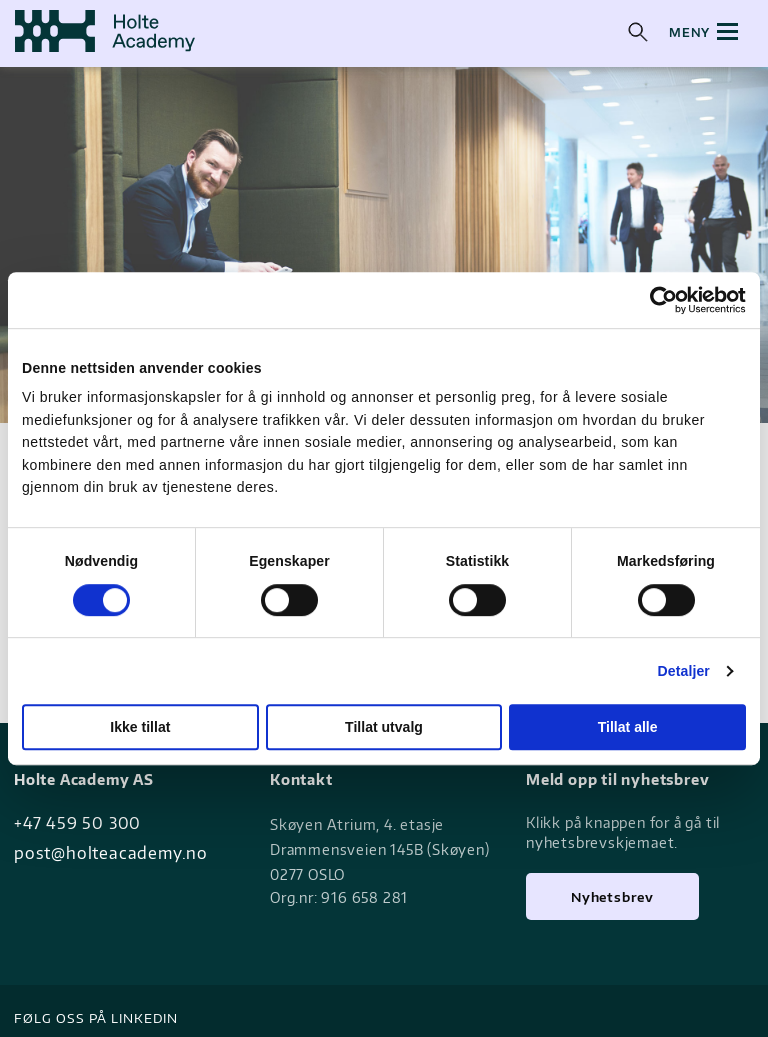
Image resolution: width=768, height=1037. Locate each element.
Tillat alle (628, 727)
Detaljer (684, 671)
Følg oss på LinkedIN (96, 1018)
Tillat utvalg (384, 727)
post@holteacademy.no (111, 853)
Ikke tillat (140, 727)
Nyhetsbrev (612, 896)
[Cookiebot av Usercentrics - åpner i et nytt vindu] (658, 300)
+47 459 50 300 (77, 823)
